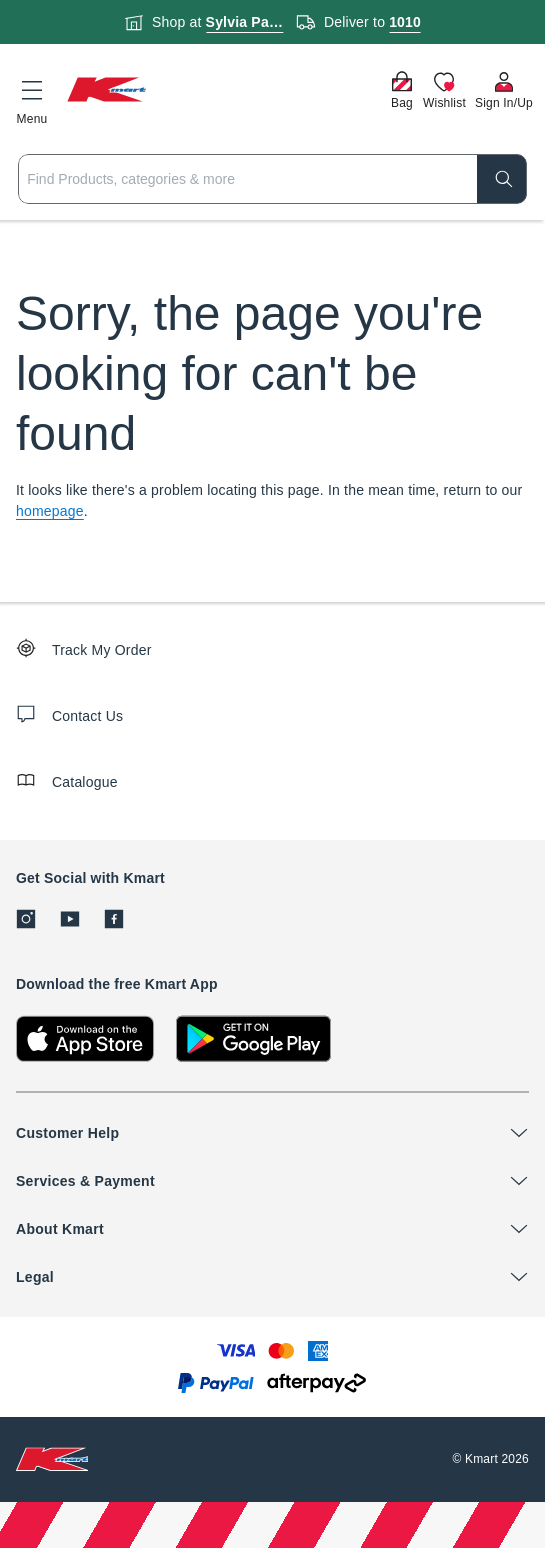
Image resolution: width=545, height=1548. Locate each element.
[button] (32, 99)
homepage (50, 511)
